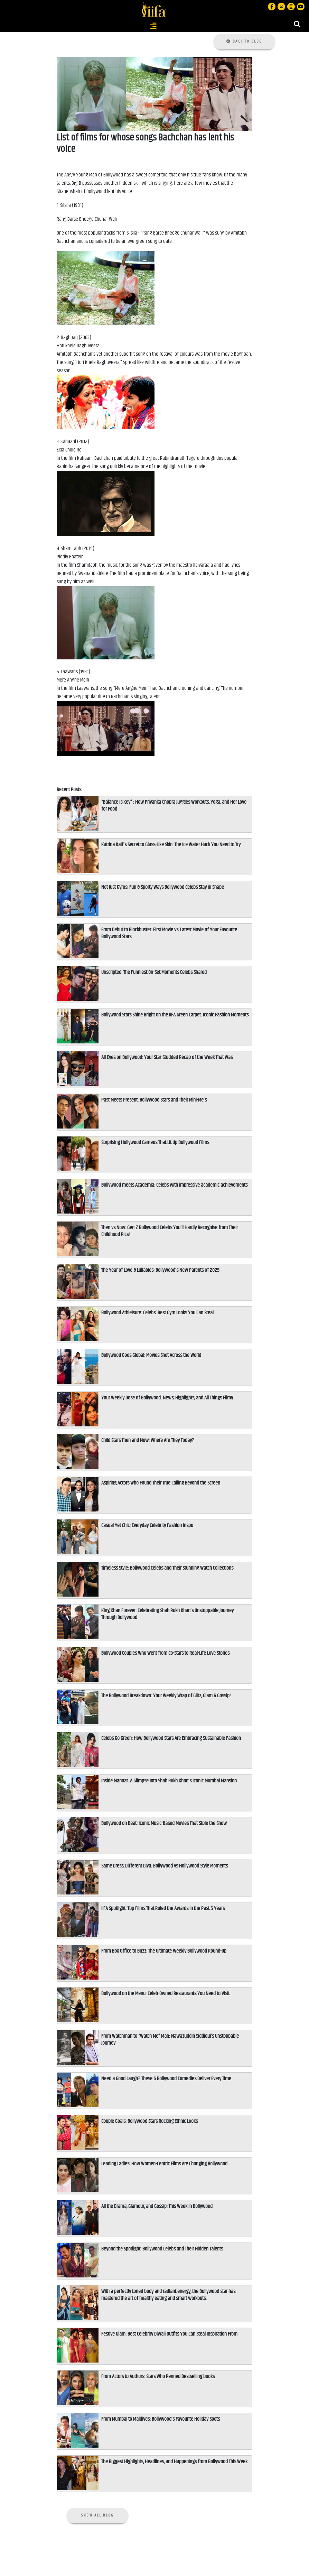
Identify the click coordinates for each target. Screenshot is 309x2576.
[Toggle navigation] (153, 26)
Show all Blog (97, 2515)
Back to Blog (244, 41)
